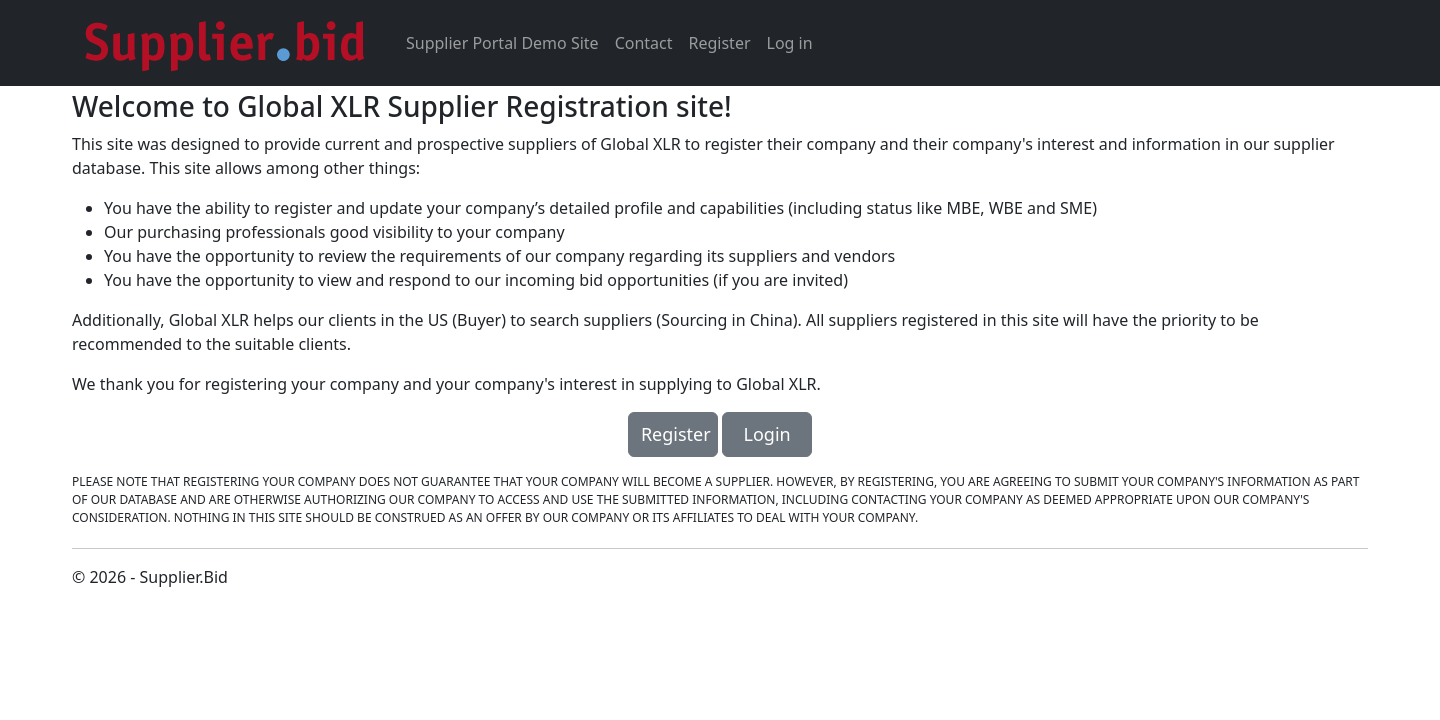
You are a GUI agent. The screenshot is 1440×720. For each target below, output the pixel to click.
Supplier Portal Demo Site (502, 43)
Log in (790, 43)
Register (720, 43)
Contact (644, 43)
